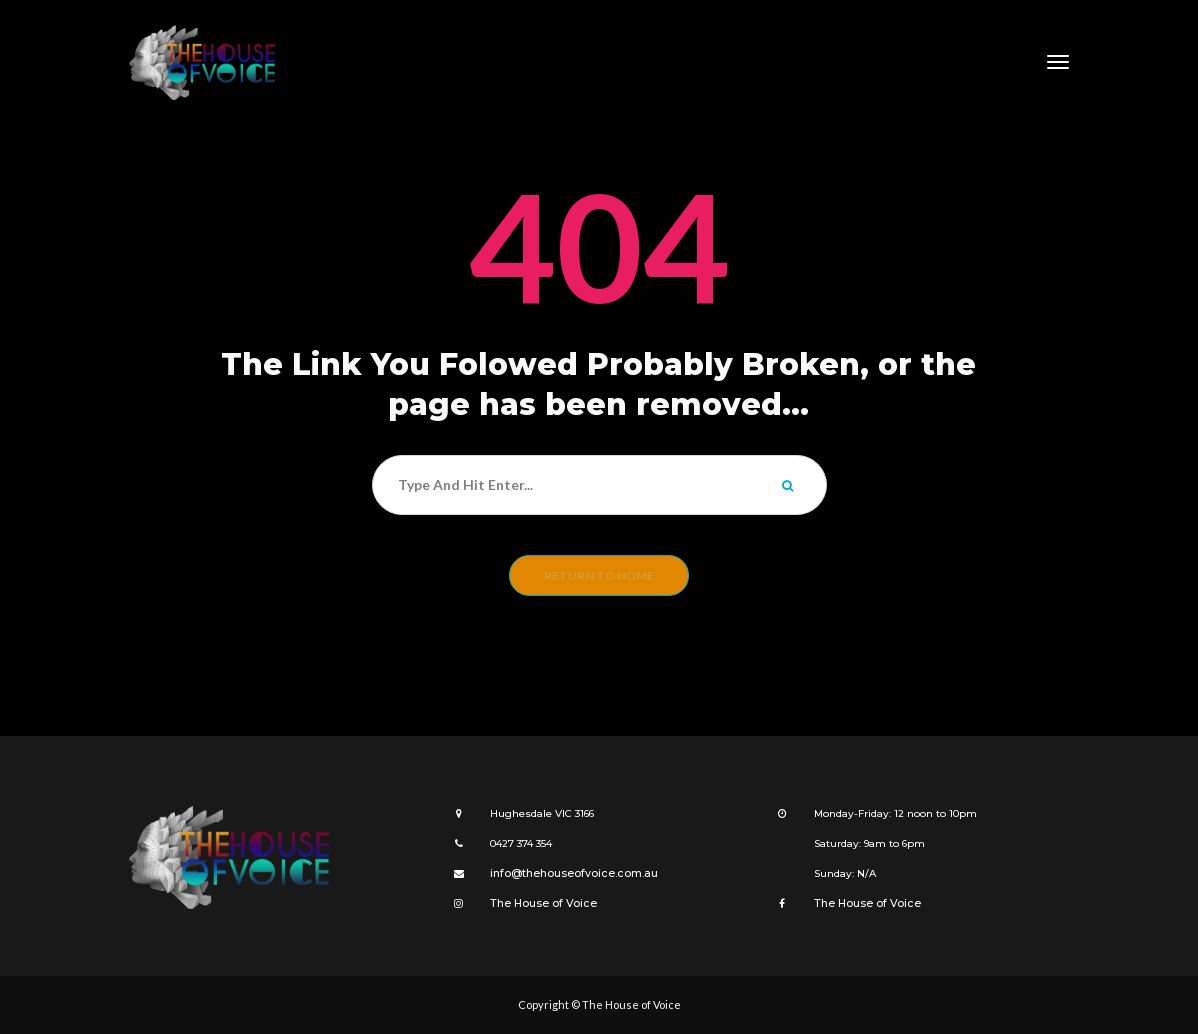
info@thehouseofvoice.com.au (567, 873)
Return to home (599, 575)
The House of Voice (538, 903)
